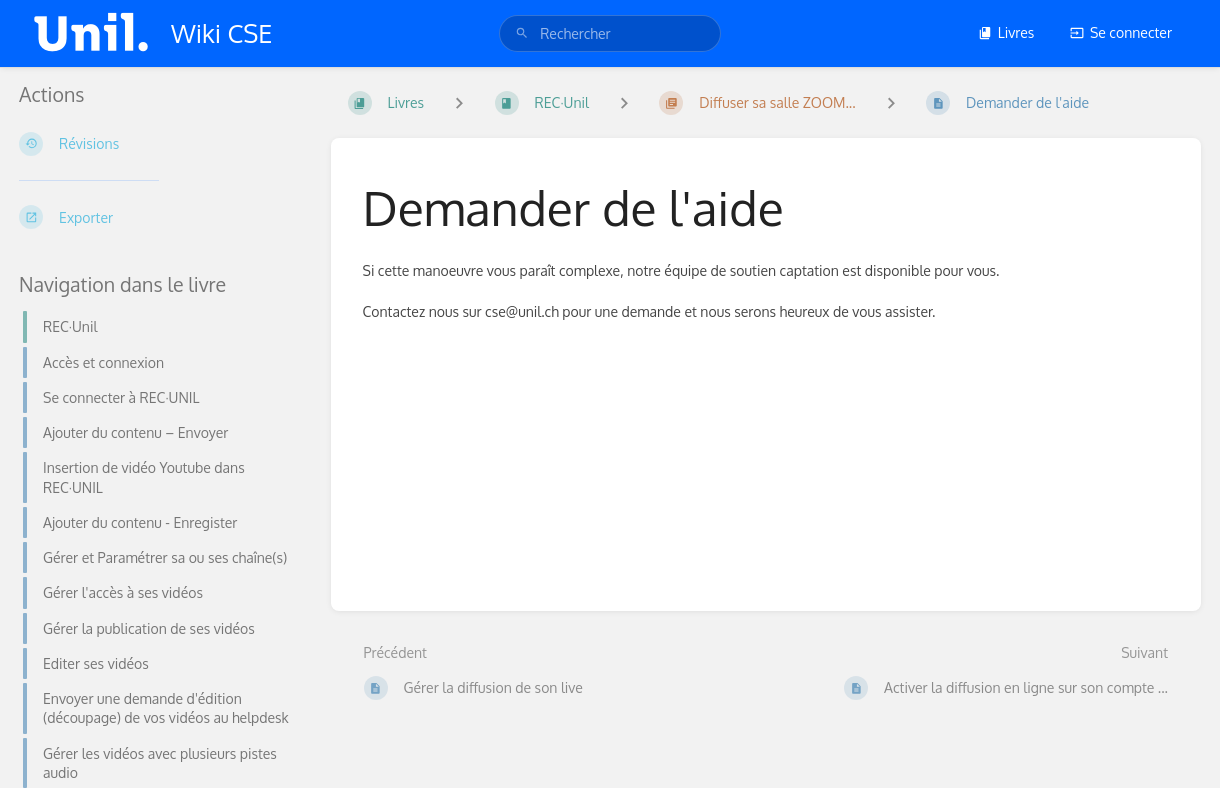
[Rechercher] (522, 33)
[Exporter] (159, 217)
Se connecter (1121, 32)
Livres (1006, 32)
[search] (610, 33)
